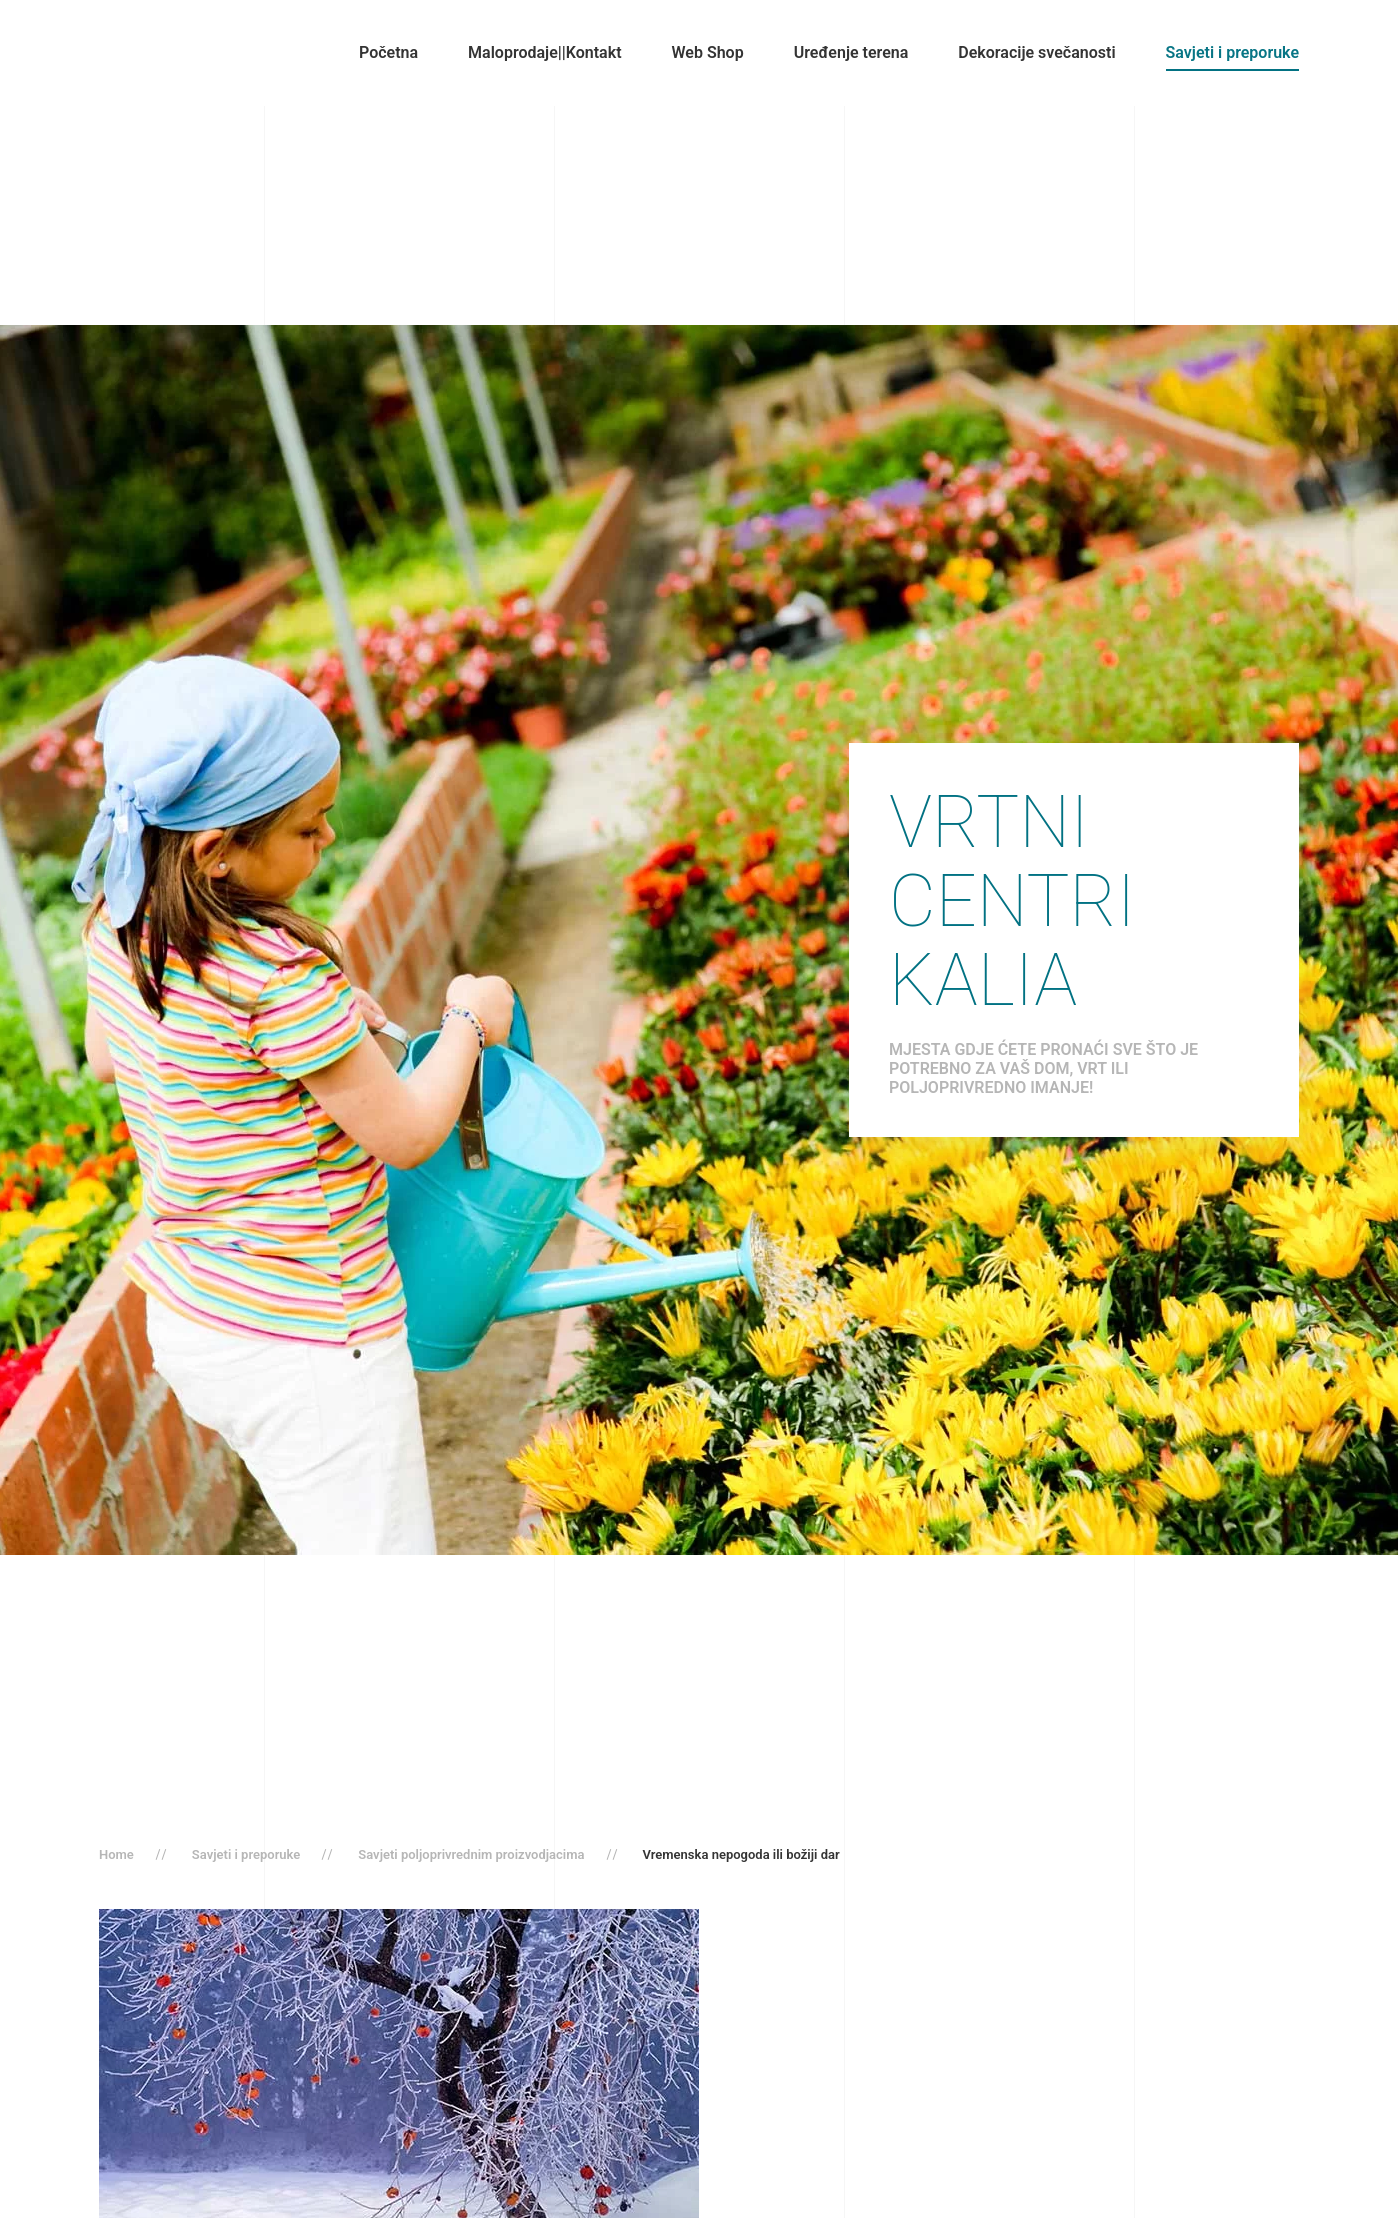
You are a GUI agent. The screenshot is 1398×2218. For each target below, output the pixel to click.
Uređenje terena (851, 52)
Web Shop (708, 52)
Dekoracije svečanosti (1036, 52)
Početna (388, 52)
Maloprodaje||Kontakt (544, 52)
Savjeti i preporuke (1232, 52)
